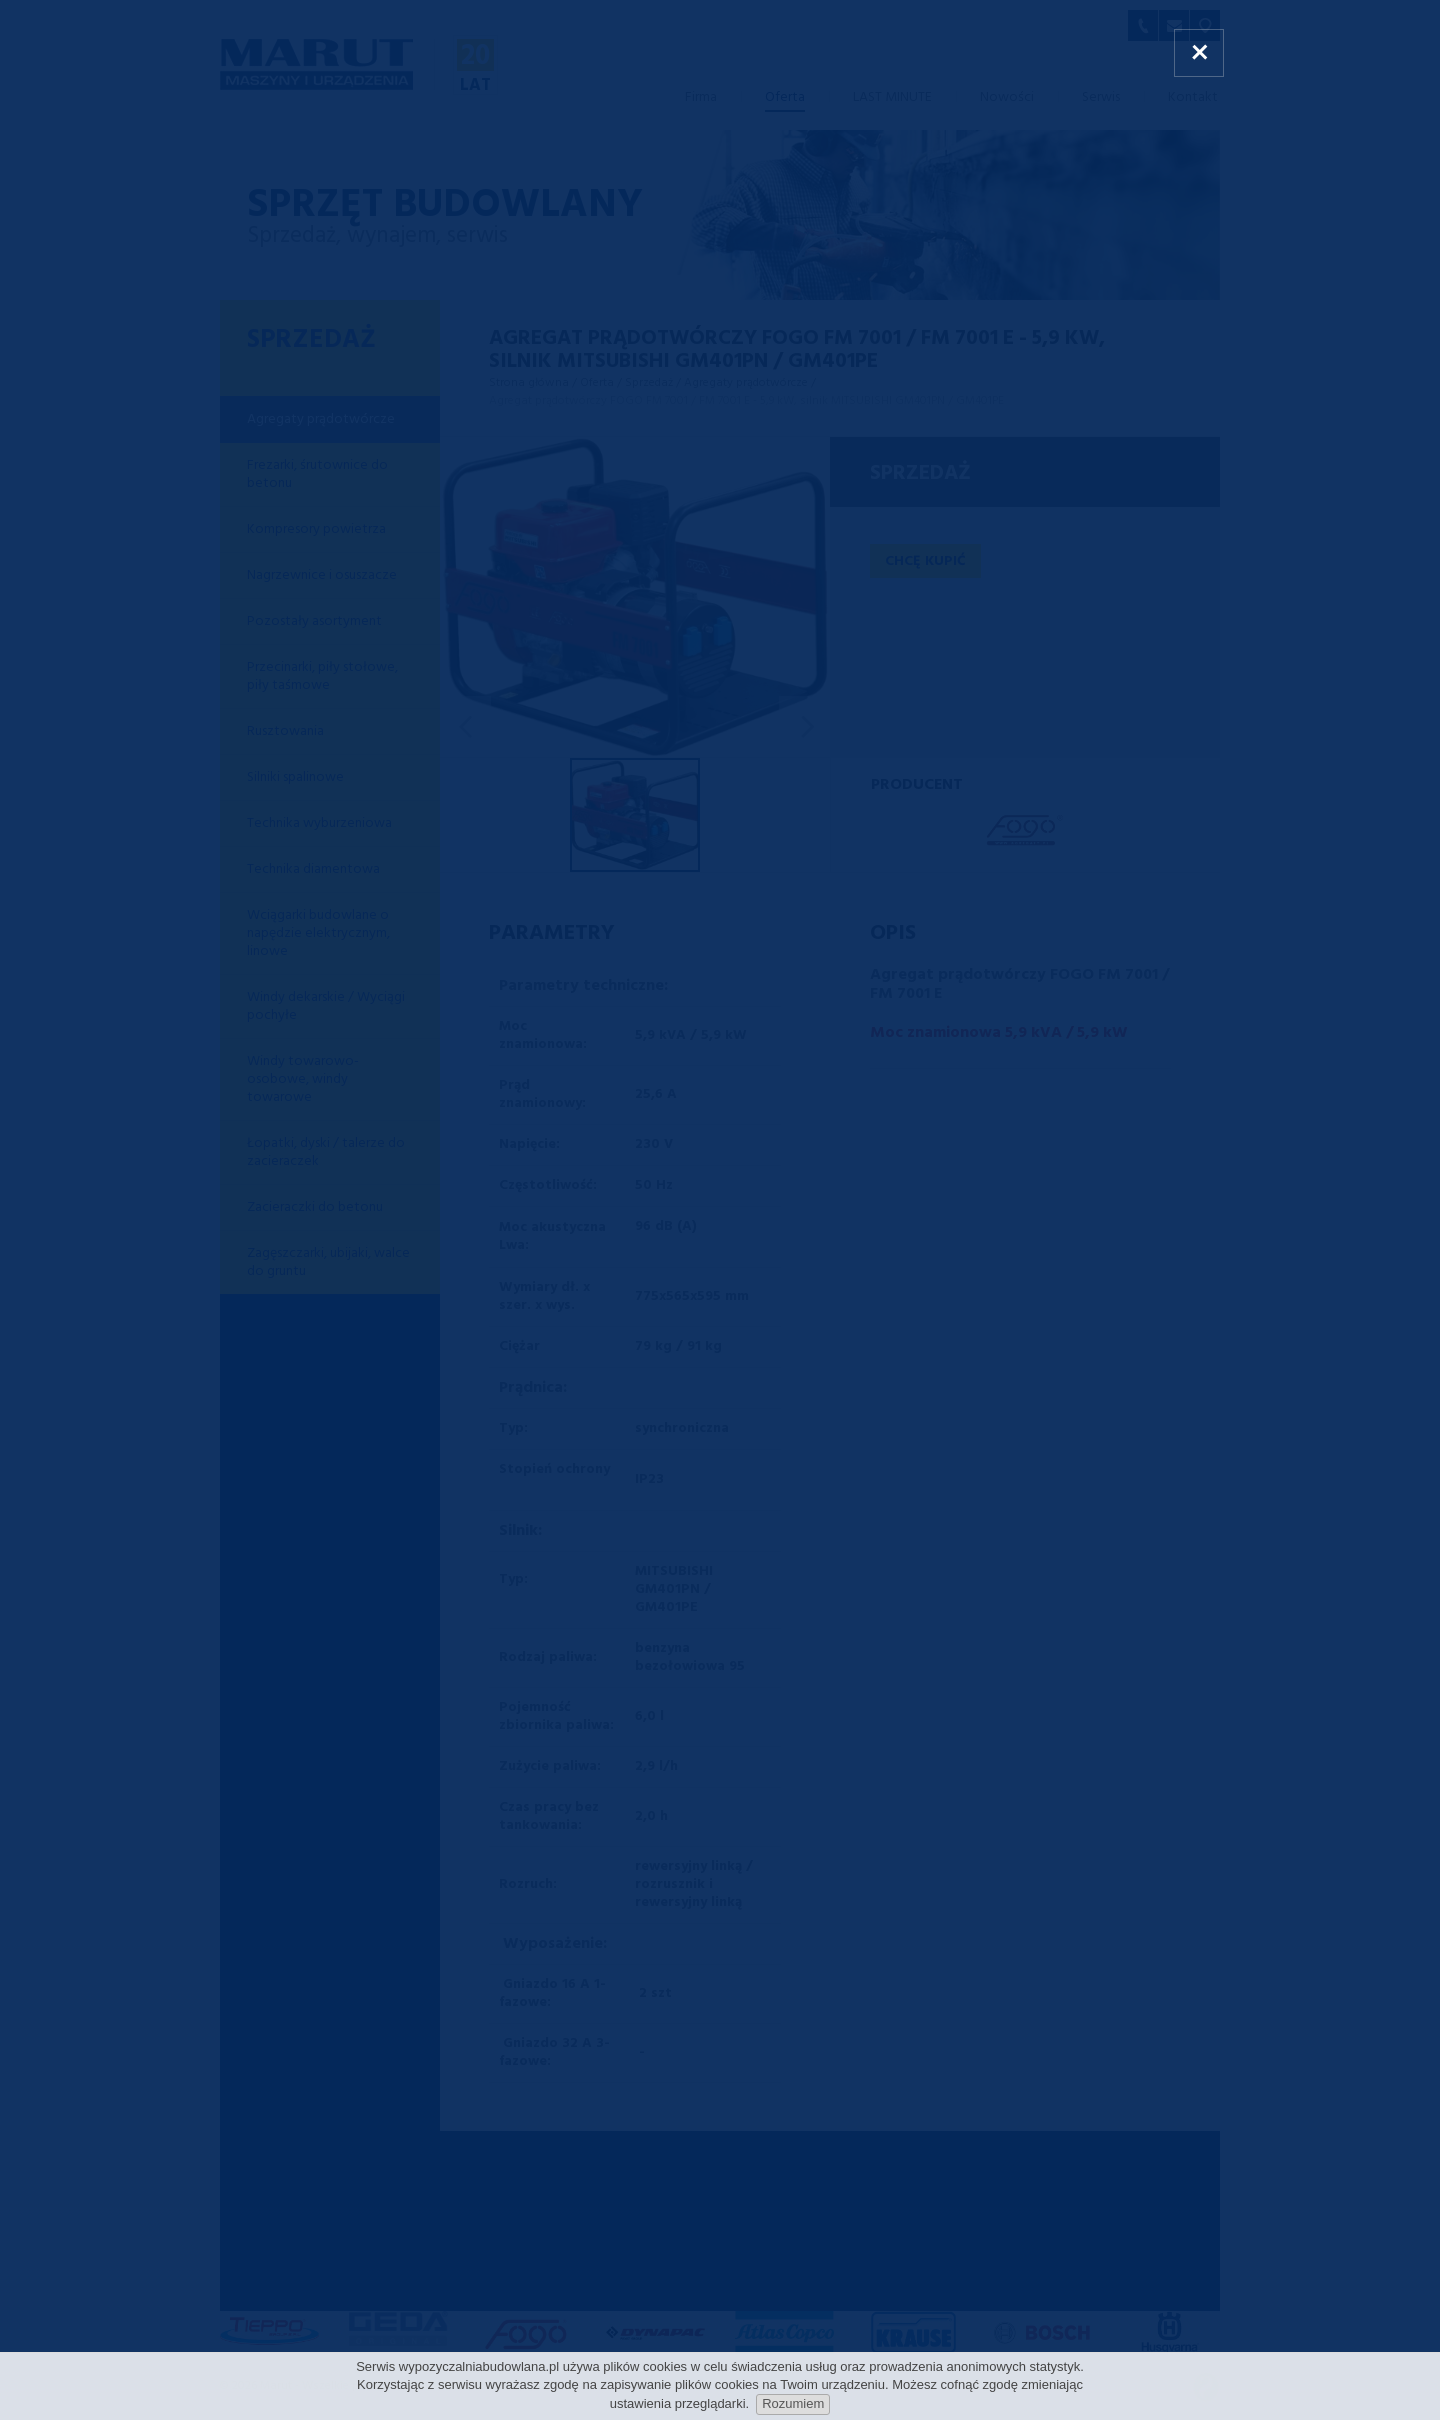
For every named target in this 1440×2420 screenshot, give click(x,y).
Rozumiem (793, 2403)
